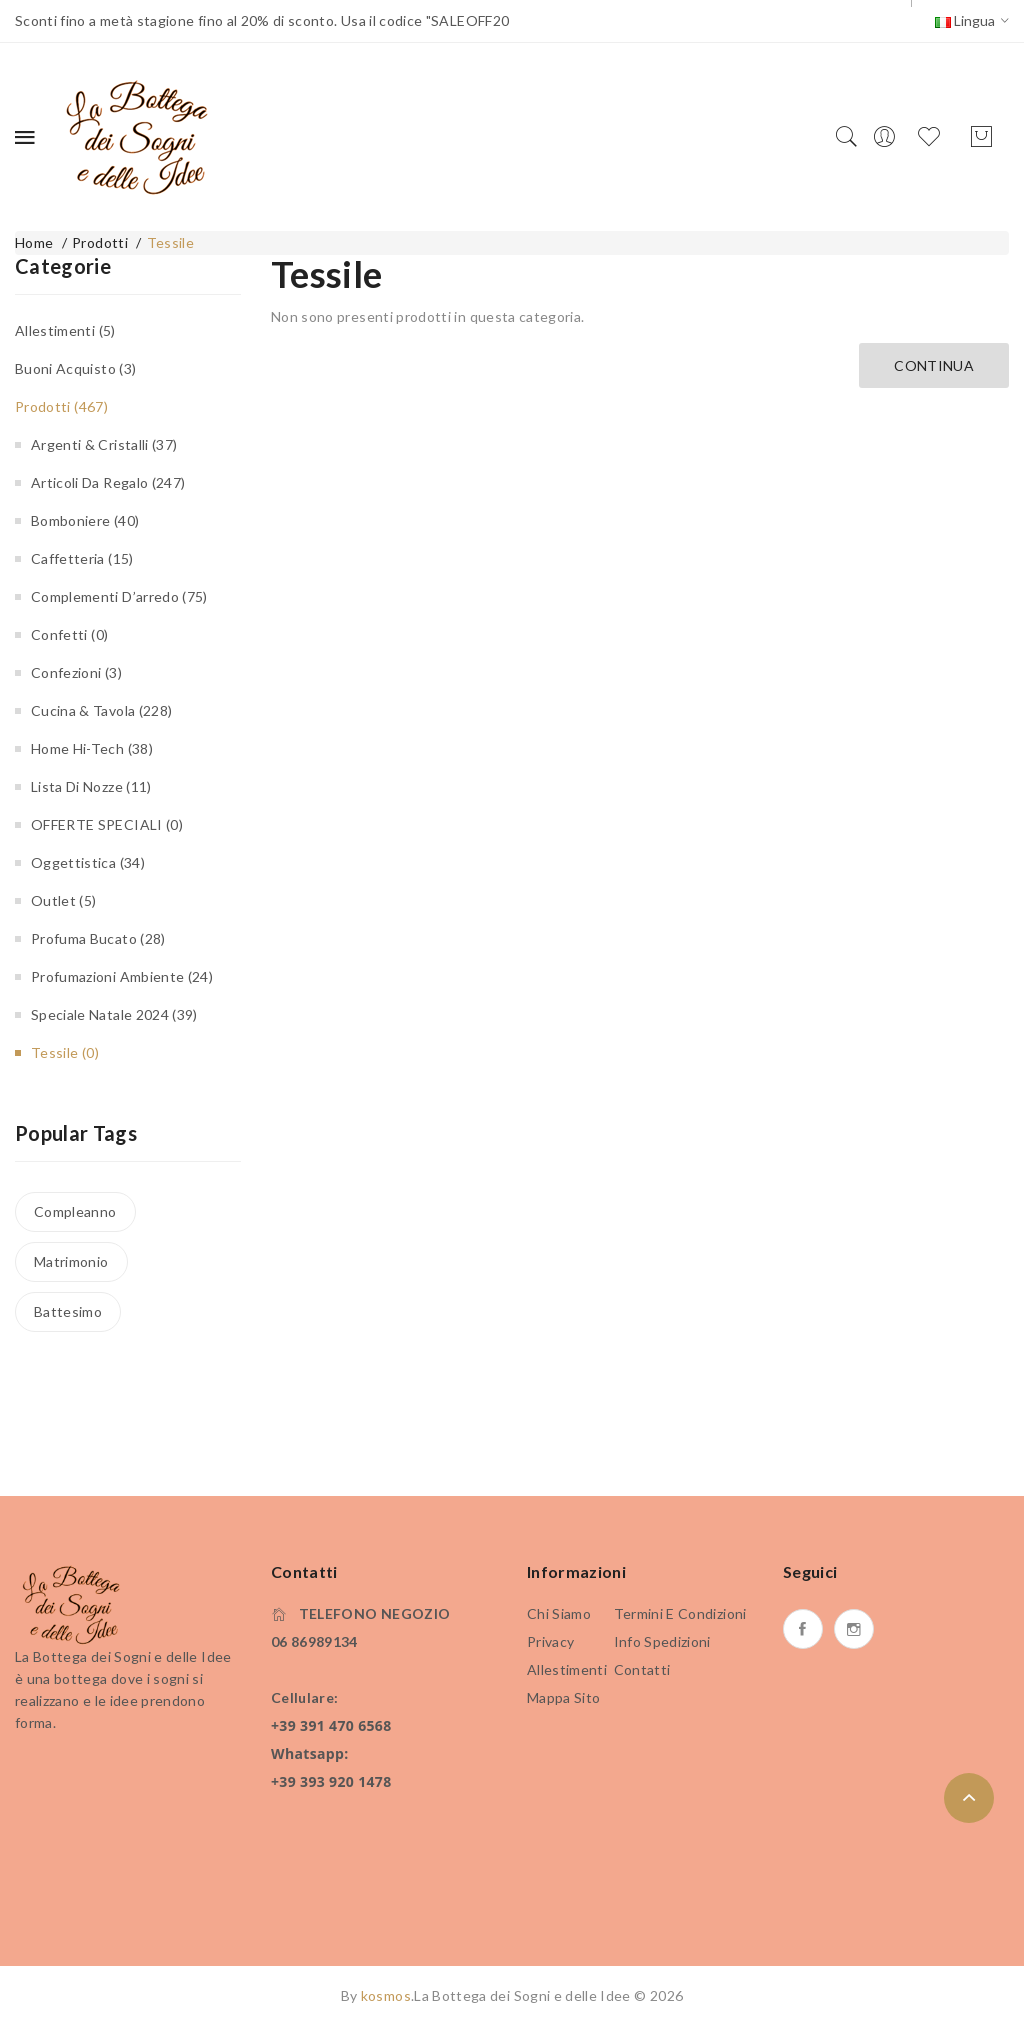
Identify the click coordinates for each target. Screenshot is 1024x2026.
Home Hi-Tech (92, 748)
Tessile (170, 242)
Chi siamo (559, 1613)
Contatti (642, 1669)
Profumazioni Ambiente (122, 976)
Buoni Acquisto (75, 368)
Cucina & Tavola (101, 710)
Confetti (69, 634)
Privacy (550, 1641)
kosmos (386, 1995)
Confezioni (76, 672)
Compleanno (75, 1211)
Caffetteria (82, 558)
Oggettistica (88, 862)
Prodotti (100, 242)
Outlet (64, 900)
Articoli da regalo (108, 482)
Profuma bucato (98, 938)
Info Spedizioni (662, 1641)
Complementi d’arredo (119, 596)
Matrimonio (71, 1261)
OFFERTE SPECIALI (107, 824)
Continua (934, 365)
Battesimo (68, 1311)
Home (34, 242)
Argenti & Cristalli (104, 444)
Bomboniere (85, 520)
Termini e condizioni (680, 1613)
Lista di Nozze (91, 786)
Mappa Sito (564, 1697)
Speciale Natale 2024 (114, 1014)
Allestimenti (65, 330)
